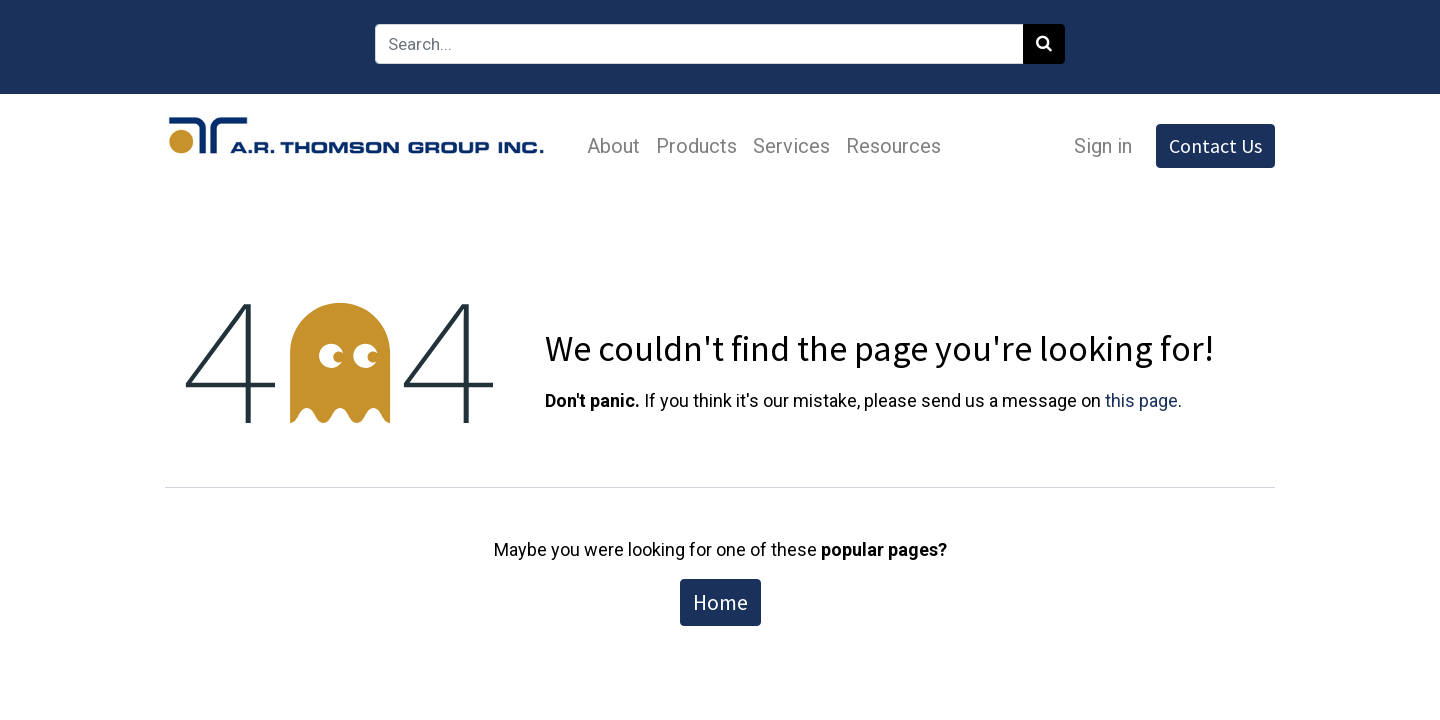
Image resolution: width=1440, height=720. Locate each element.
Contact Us (1215, 145)
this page (1141, 400)
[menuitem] (613, 146)
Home (720, 602)
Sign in (1103, 146)
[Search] (1044, 44)
